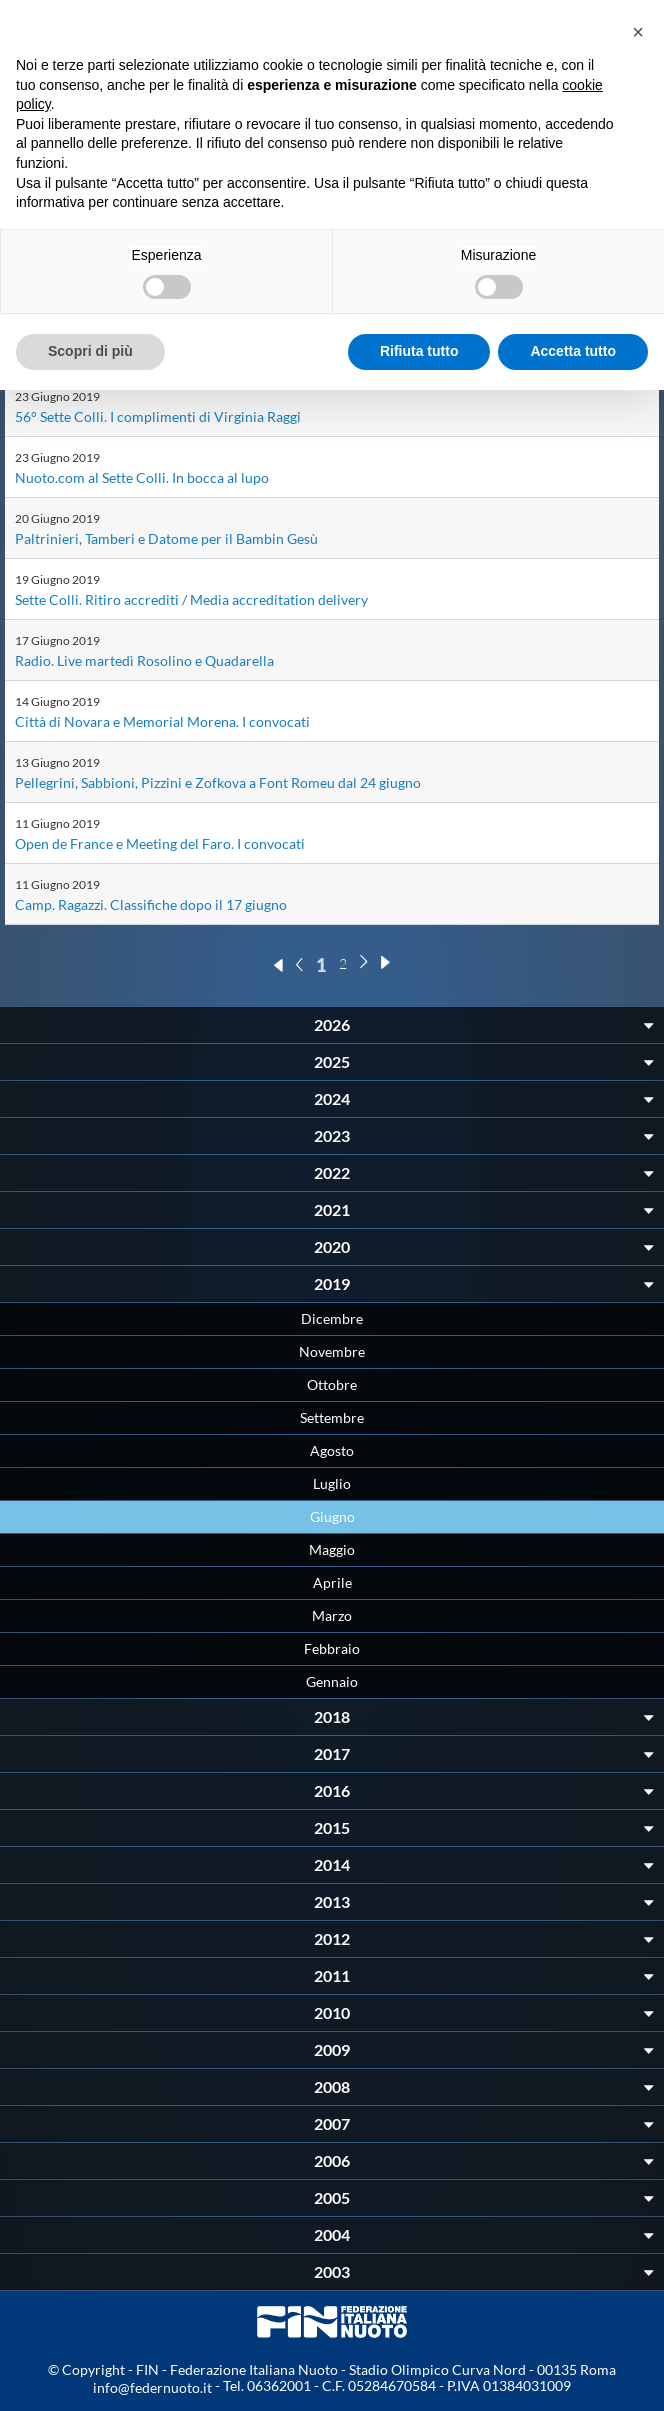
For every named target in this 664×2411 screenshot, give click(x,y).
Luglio (332, 1483)
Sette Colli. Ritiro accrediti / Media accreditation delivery (191, 599)
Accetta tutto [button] (573, 351)
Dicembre (332, 1318)
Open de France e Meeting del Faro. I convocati (160, 843)
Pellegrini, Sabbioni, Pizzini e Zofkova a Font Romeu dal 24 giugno (218, 782)
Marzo (332, 1615)
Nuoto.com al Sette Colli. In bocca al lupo (142, 477)
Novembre (332, 1351)
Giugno (332, 1516)
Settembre (332, 1417)
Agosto (332, 1450)
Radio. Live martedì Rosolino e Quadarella (144, 660)
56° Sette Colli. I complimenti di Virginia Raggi (158, 416)
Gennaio (332, 1681)
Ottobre (332, 1384)
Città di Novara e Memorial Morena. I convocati (162, 721)
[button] (638, 32)
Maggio (332, 1549)
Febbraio (332, 1648)
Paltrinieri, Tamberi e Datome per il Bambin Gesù (166, 538)
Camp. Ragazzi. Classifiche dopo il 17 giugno (151, 904)
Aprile (332, 1582)
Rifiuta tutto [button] (419, 351)
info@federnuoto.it (152, 2387)
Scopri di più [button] (90, 351)
